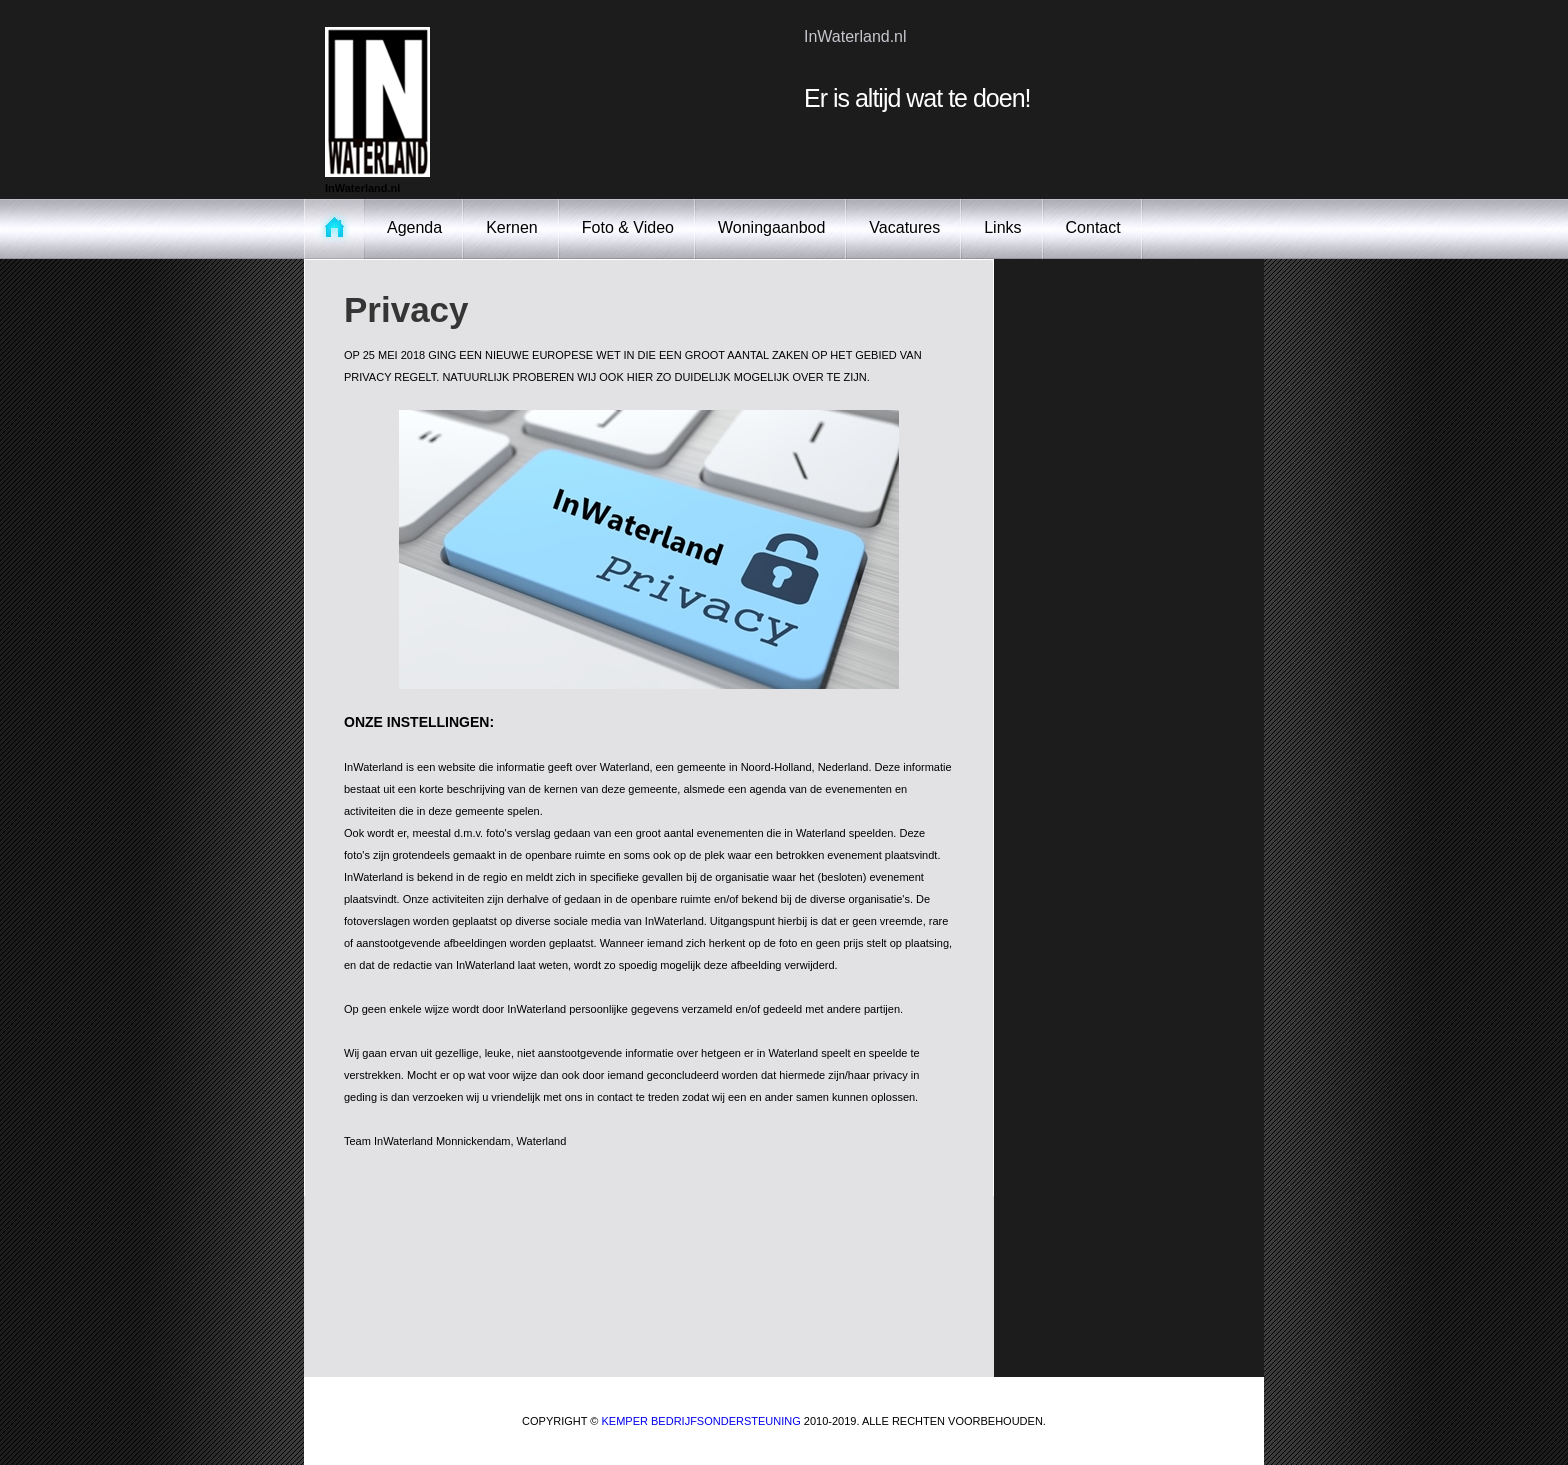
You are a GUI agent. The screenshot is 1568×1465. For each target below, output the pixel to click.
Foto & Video (628, 227)
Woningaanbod (771, 227)
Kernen (512, 227)
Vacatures (904, 227)
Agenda (414, 227)
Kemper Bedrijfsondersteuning (701, 1421)
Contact (1093, 227)
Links (1002, 227)
